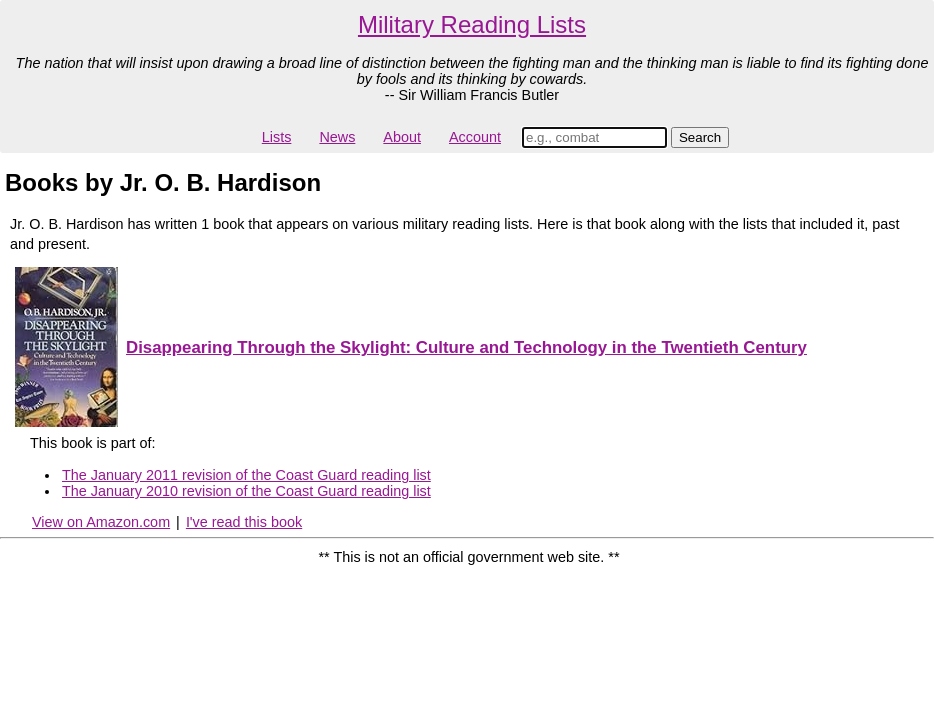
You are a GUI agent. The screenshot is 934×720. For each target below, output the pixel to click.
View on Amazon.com (101, 522)
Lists (277, 137)
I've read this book (244, 522)
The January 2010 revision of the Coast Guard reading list (246, 491)
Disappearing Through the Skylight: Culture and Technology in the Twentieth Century (466, 347)
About (402, 137)
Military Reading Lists (472, 24)
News (337, 137)
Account (475, 137)
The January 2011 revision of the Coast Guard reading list (246, 475)
